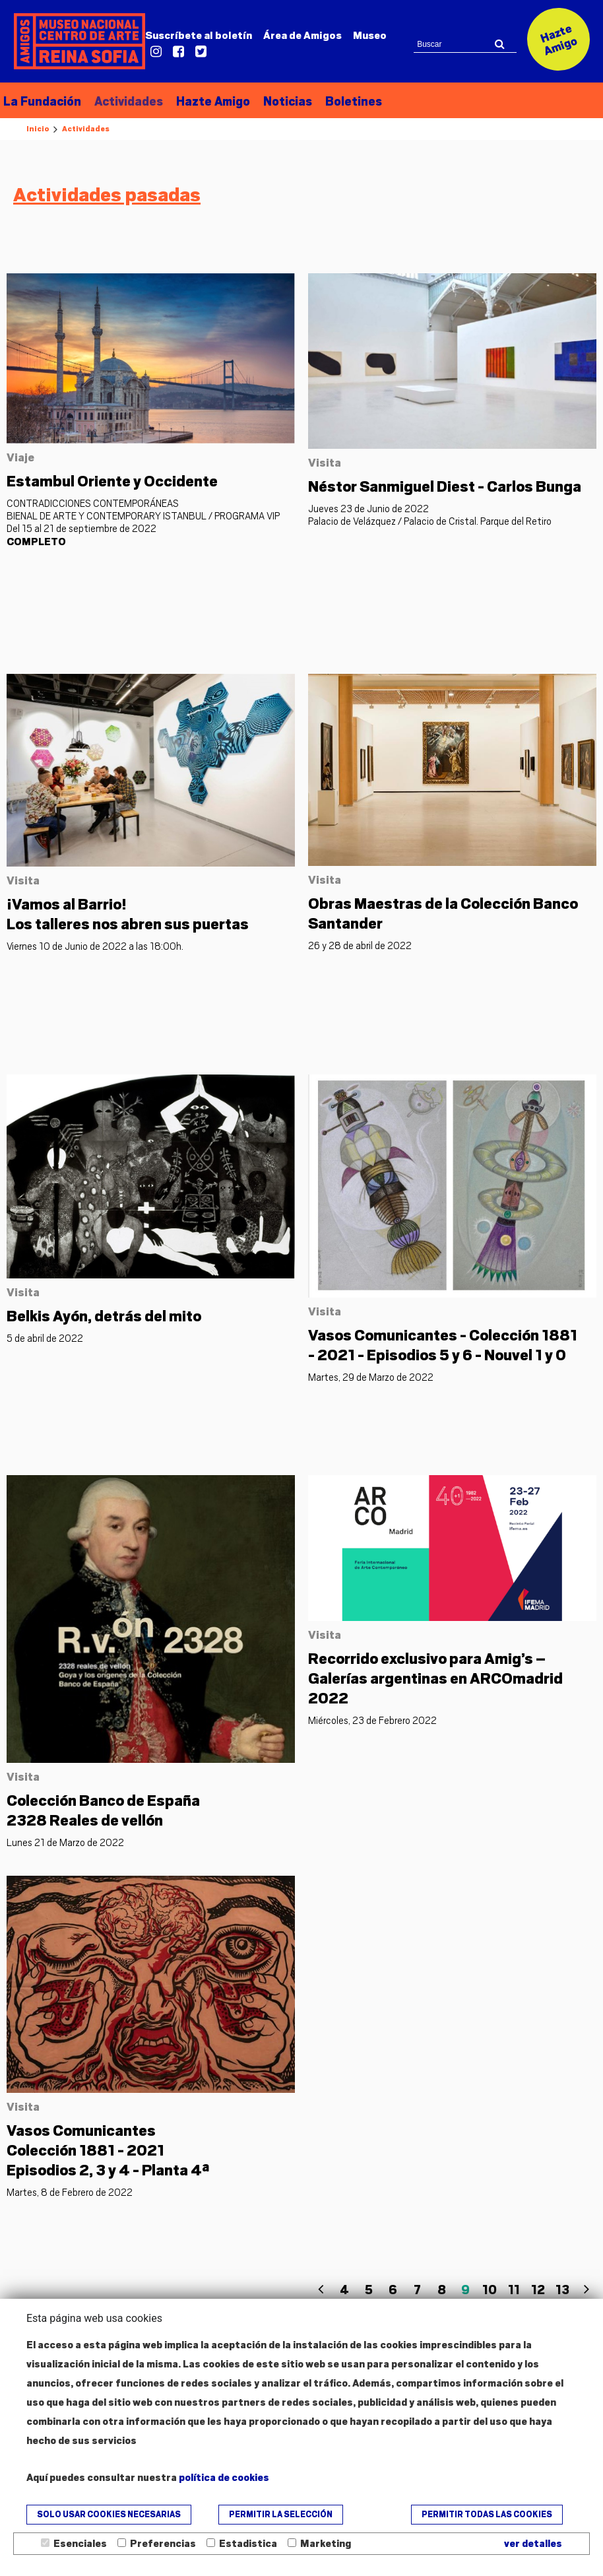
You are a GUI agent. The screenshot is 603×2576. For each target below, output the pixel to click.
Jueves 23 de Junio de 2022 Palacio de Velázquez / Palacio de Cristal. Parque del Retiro (430, 515)
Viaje (20, 457)
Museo (370, 36)
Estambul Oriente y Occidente (112, 481)
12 (538, 2290)
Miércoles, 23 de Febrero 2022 (372, 1721)
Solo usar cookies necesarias (109, 2514)
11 (514, 2290)
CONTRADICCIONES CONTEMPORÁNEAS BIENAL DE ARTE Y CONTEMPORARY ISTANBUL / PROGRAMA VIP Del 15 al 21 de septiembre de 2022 (143, 523)
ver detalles (533, 2544)
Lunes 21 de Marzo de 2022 (65, 1843)
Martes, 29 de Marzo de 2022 (370, 1377)
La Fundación (42, 101)
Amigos (302, 36)
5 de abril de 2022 (45, 1339)
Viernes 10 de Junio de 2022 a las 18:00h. (95, 946)
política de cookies (224, 2478)
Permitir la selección (281, 2514)
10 (489, 2290)
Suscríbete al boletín (198, 36)
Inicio (37, 128)
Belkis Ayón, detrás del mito (104, 1316)
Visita (324, 462)
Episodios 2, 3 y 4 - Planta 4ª (108, 2150)
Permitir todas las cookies (487, 2514)
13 (562, 2290)
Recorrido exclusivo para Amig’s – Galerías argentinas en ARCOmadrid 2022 (435, 1679)
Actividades (128, 101)
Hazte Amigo (213, 101)
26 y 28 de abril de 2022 (360, 946)
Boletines (353, 101)
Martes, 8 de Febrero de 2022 (70, 2192)
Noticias (287, 101)
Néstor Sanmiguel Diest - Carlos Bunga (444, 486)
